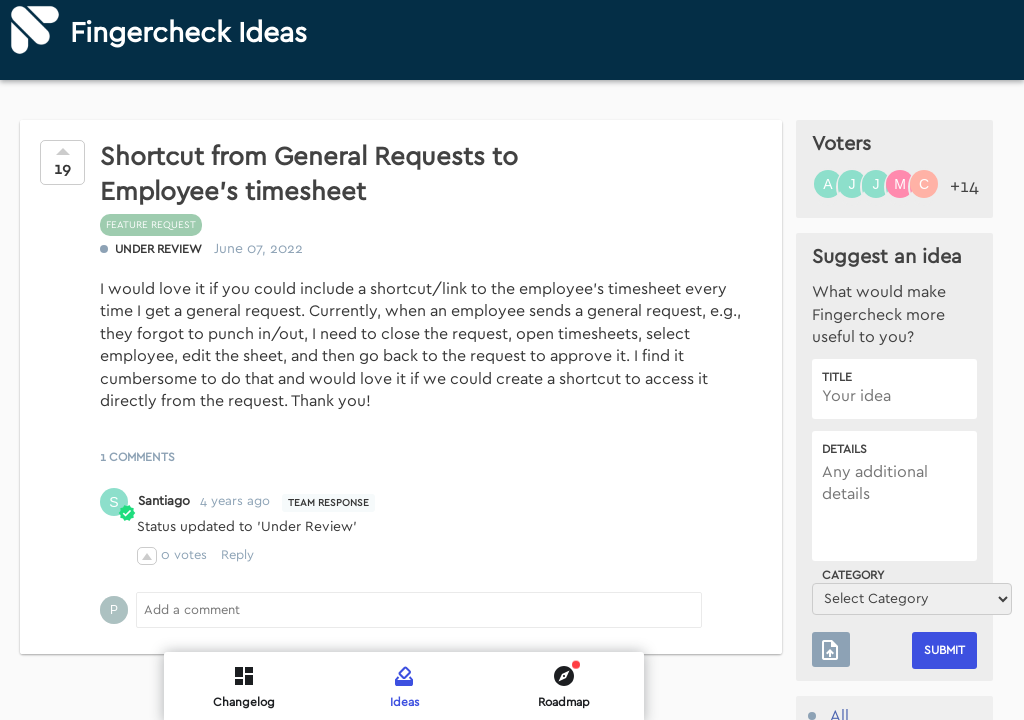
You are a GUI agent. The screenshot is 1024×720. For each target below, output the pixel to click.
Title (837, 377)
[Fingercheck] (35, 30)
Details (844, 449)
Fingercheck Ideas (188, 33)
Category (853, 575)
